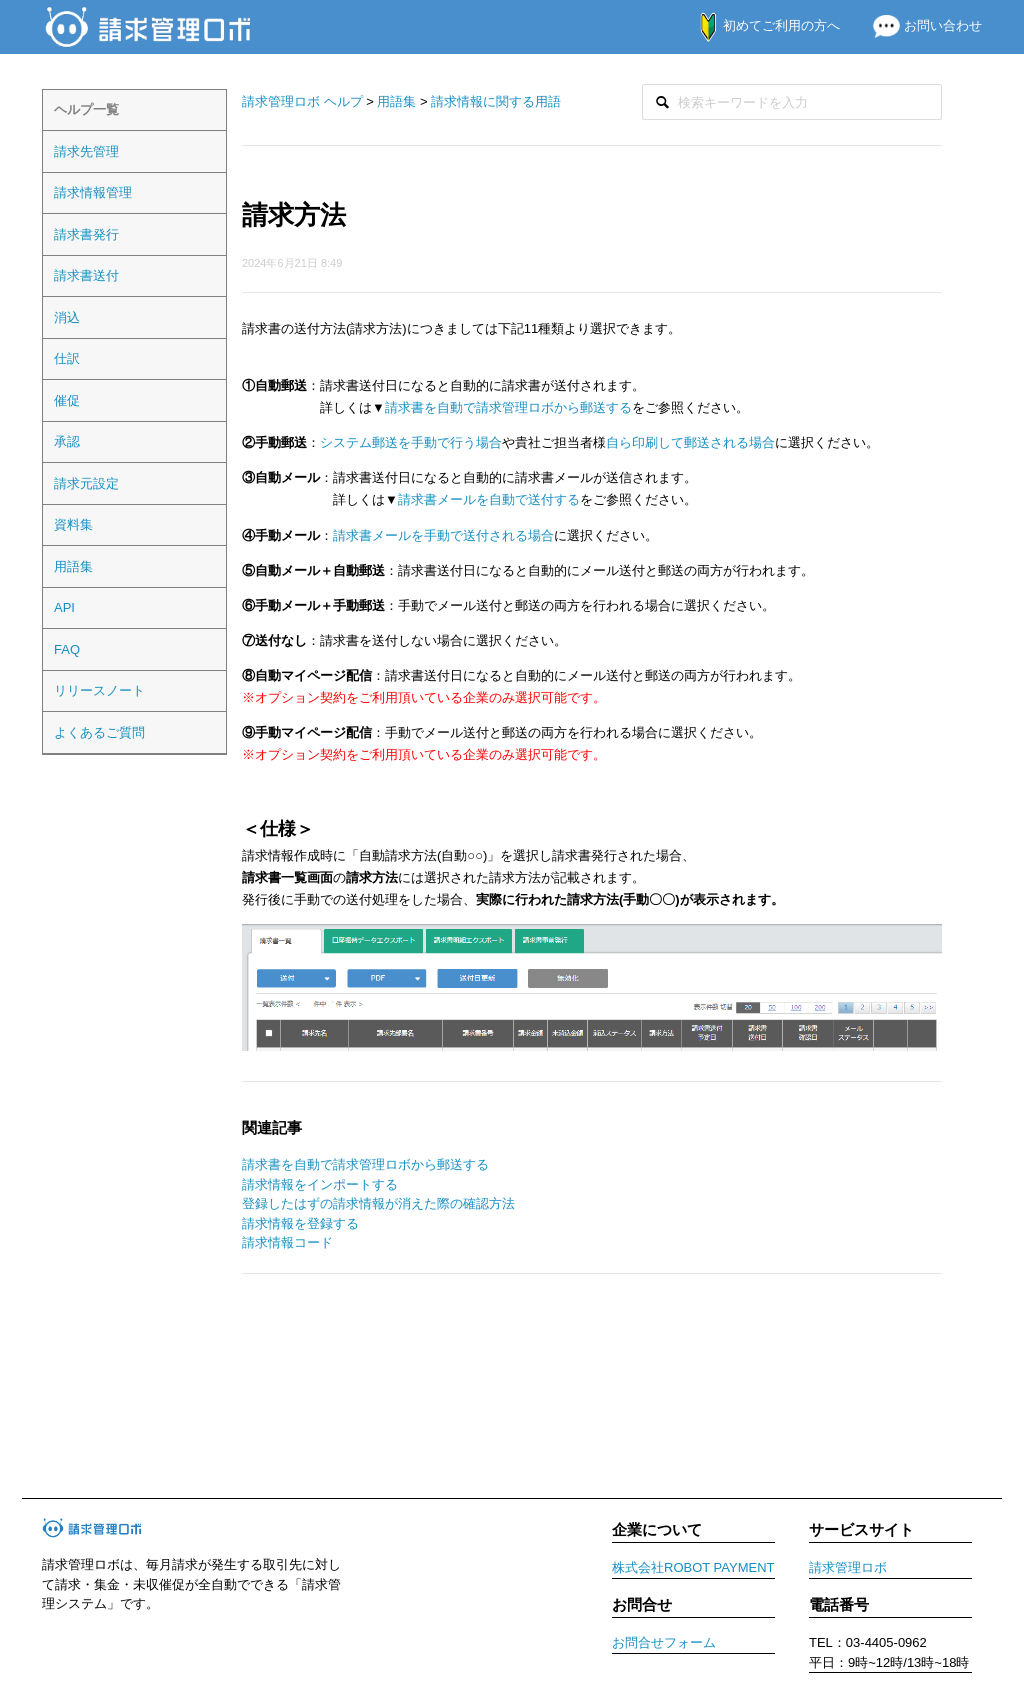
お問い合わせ (919, 25)
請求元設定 (86, 483)
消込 (67, 317)
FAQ (67, 649)
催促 (67, 400)
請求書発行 (86, 234)
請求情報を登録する (300, 1223)
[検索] (792, 102)
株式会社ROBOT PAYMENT (693, 1567)
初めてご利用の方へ (759, 25)
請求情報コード (287, 1242)
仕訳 (67, 358)
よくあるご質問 (99, 732)
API (64, 607)
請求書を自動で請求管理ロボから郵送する (508, 407)
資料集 (73, 524)
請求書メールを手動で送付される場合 (443, 535)
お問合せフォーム (664, 1642)
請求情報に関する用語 (496, 101)
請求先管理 (86, 151)
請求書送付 (86, 275)
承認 (67, 441)
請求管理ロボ (848, 1567)
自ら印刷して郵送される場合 (690, 442)
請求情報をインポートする (320, 1184)
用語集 (73, 566)
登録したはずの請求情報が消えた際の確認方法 (378, 1203)
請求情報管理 (93, 192)
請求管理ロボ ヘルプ (302, 101)
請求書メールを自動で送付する (489, 499)
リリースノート (99, 690)
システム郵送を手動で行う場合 (411, 442)
